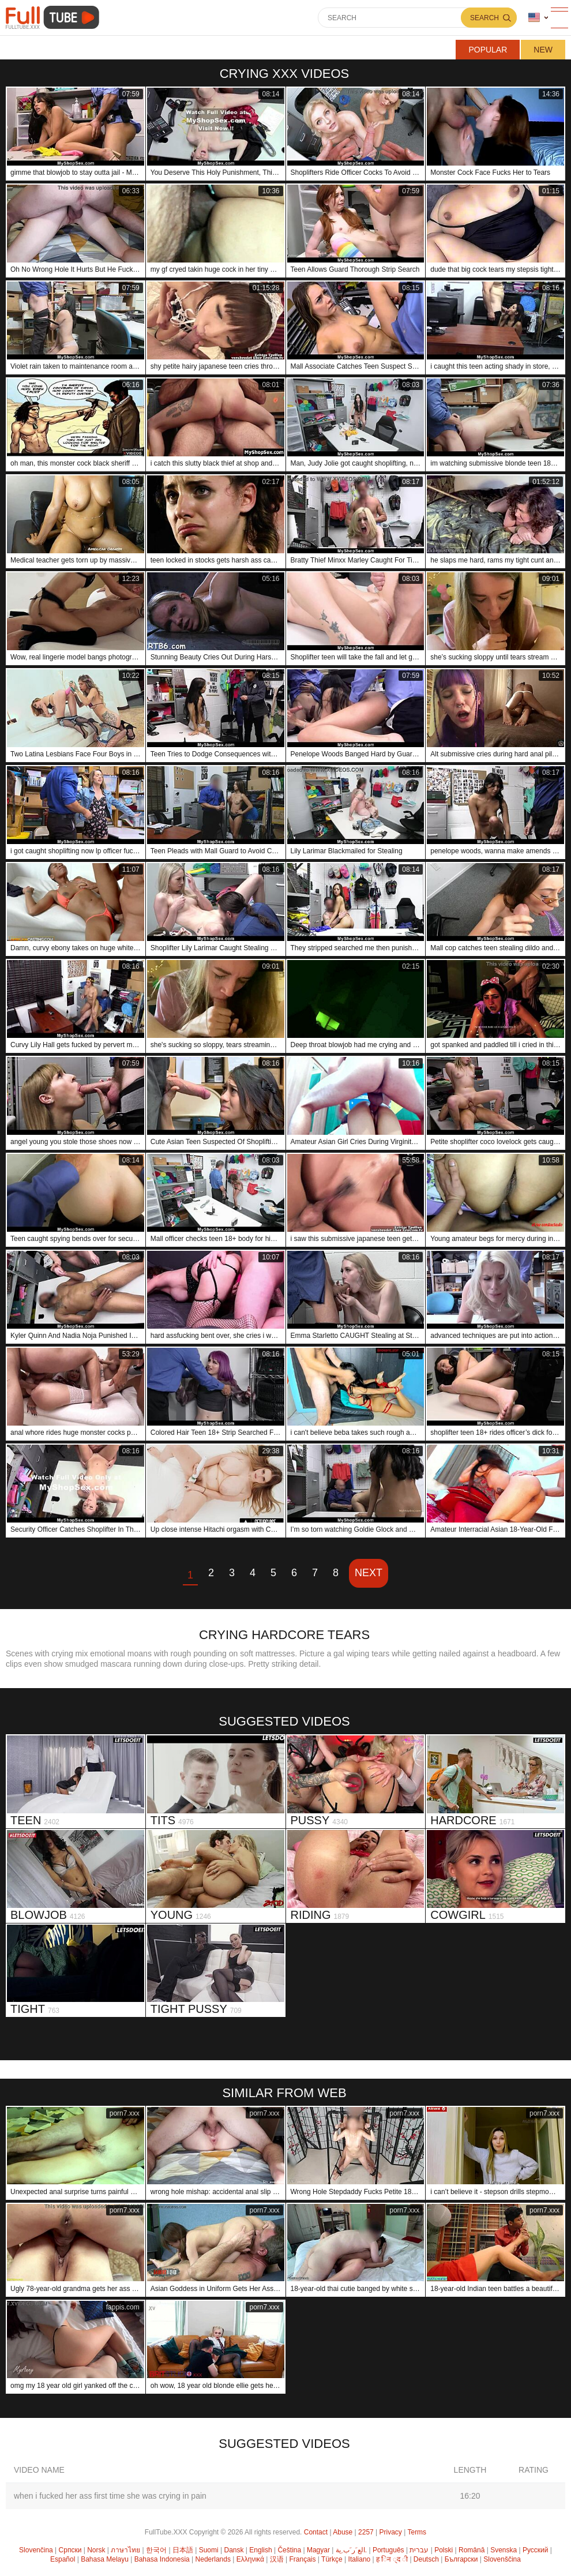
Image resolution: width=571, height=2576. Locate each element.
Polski (443, 2550)
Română (471, 2550)
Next (368, 1572)
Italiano (359, 2559)
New (543, 49)
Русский (536, 2550)
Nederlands (213, 2559)
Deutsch (426, 2559)
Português (388, 2550)
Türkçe (332, 2559)
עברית (419, 2550)
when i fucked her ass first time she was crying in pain (110, 2495)
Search (484, 18)
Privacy (391, 2532)
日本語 (182, 2550)
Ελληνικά (250, 2559)
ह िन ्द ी (392, 2559)
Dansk (233, 2550)
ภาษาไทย (125, 2550)
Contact (316, 2532)
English (260, 2550)
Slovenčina (36, 2550)
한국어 (156, 2550)
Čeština (289, 2550)
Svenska (503, 2550)
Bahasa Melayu (105, 2559)
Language (534, 17)
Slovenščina (502, 2559)
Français (302, 2559)
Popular (487, 49)
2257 (366, 2532)
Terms (416, 2532)
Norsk (96, 2550)
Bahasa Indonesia (162, 2559)
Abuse (342, 2532)
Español (62, 2559)
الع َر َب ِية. (351, 2550)
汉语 (277, 2559)
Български (461, 2559)
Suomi (209, 2550)
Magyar (318, 2550)
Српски (70, 2550)
